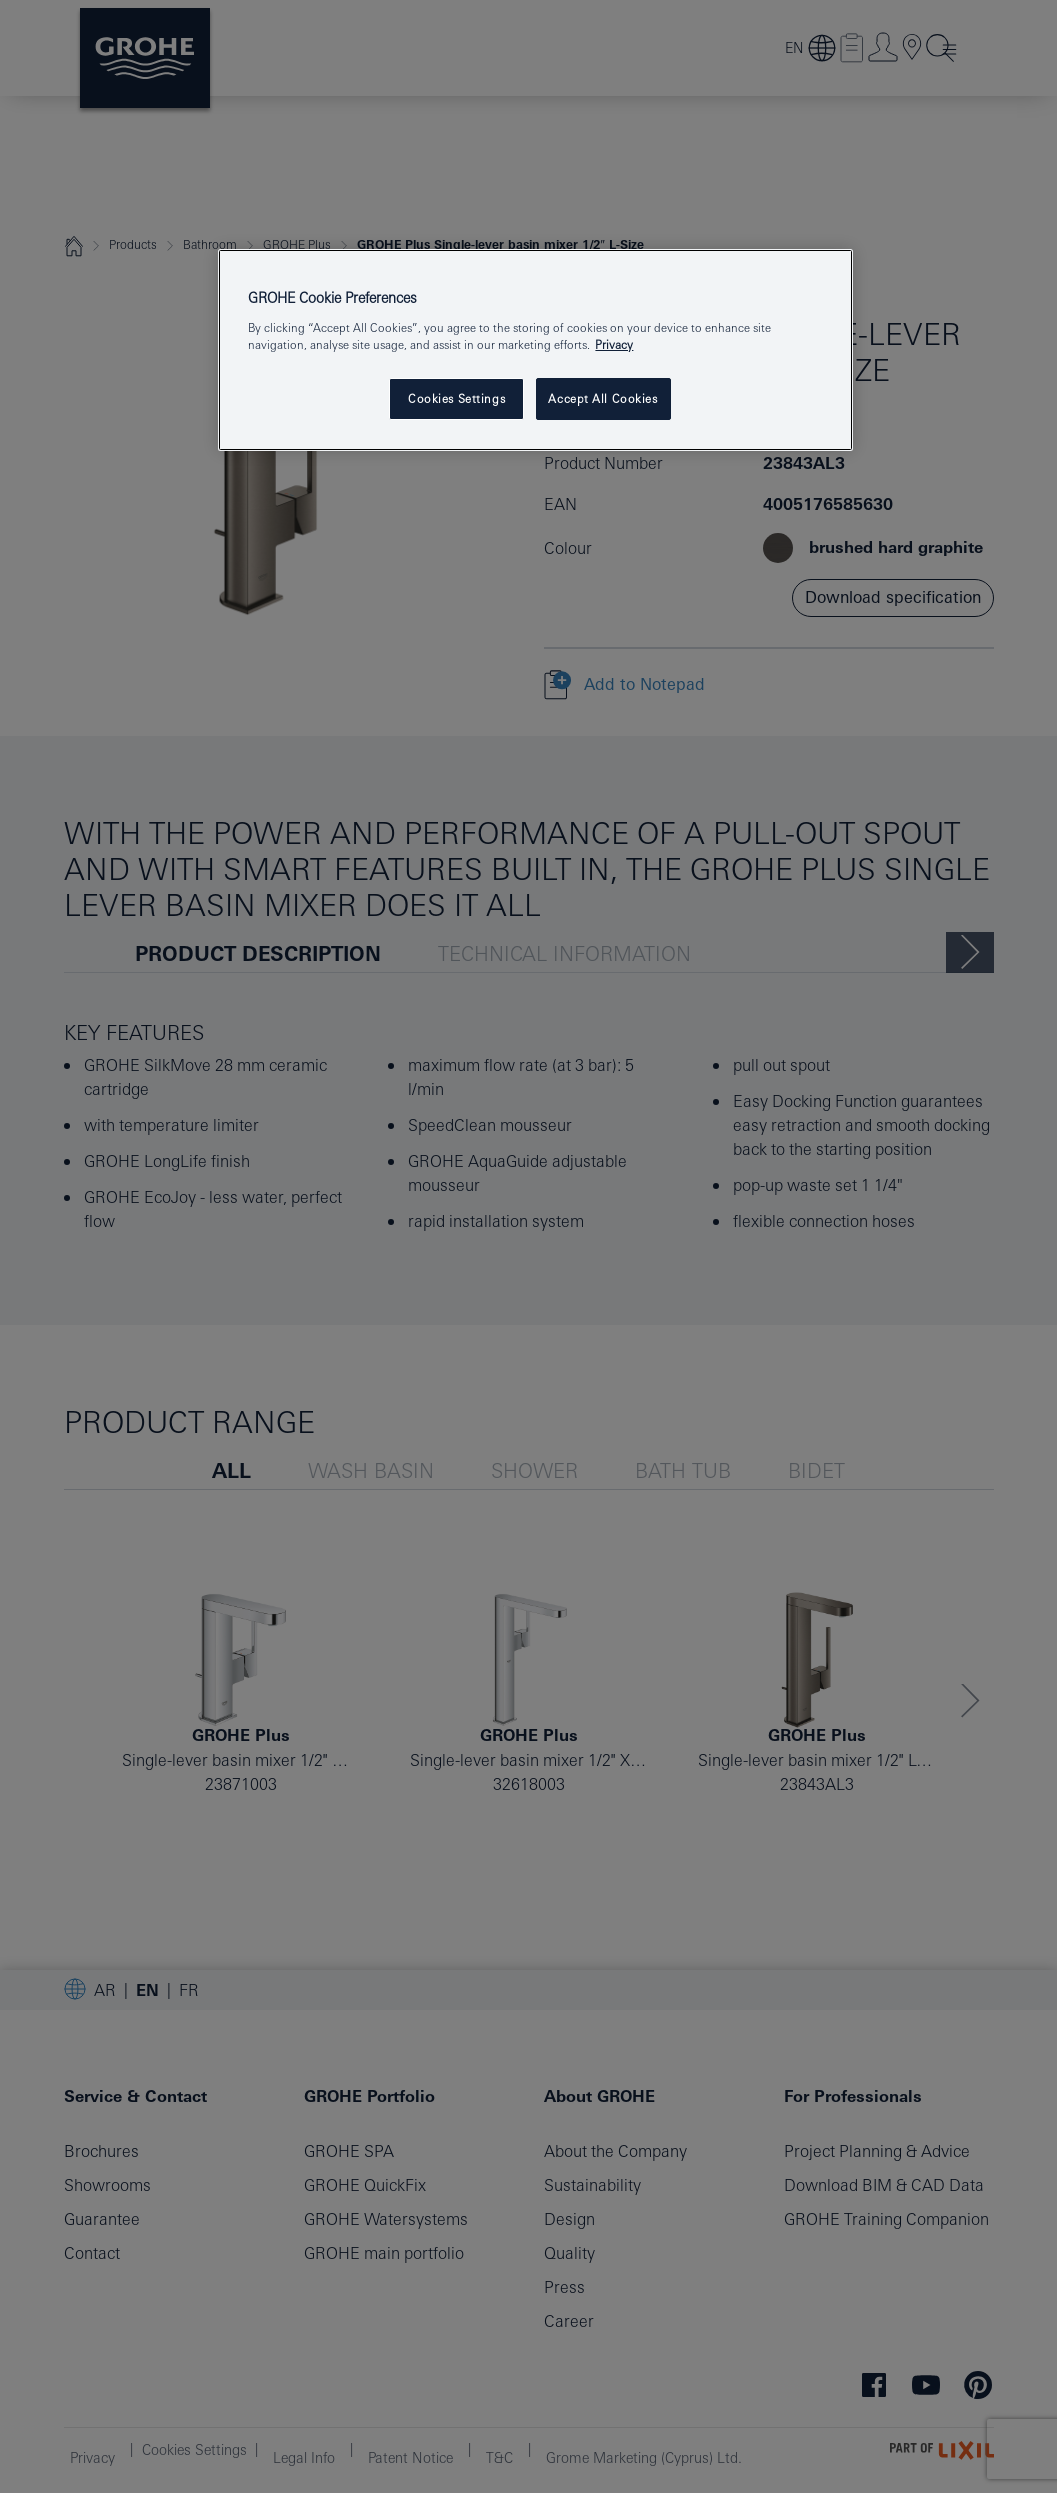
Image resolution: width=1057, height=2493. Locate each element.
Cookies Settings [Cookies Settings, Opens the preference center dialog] (456, 398)
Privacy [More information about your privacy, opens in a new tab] (614, 344)
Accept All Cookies (602, 398)
